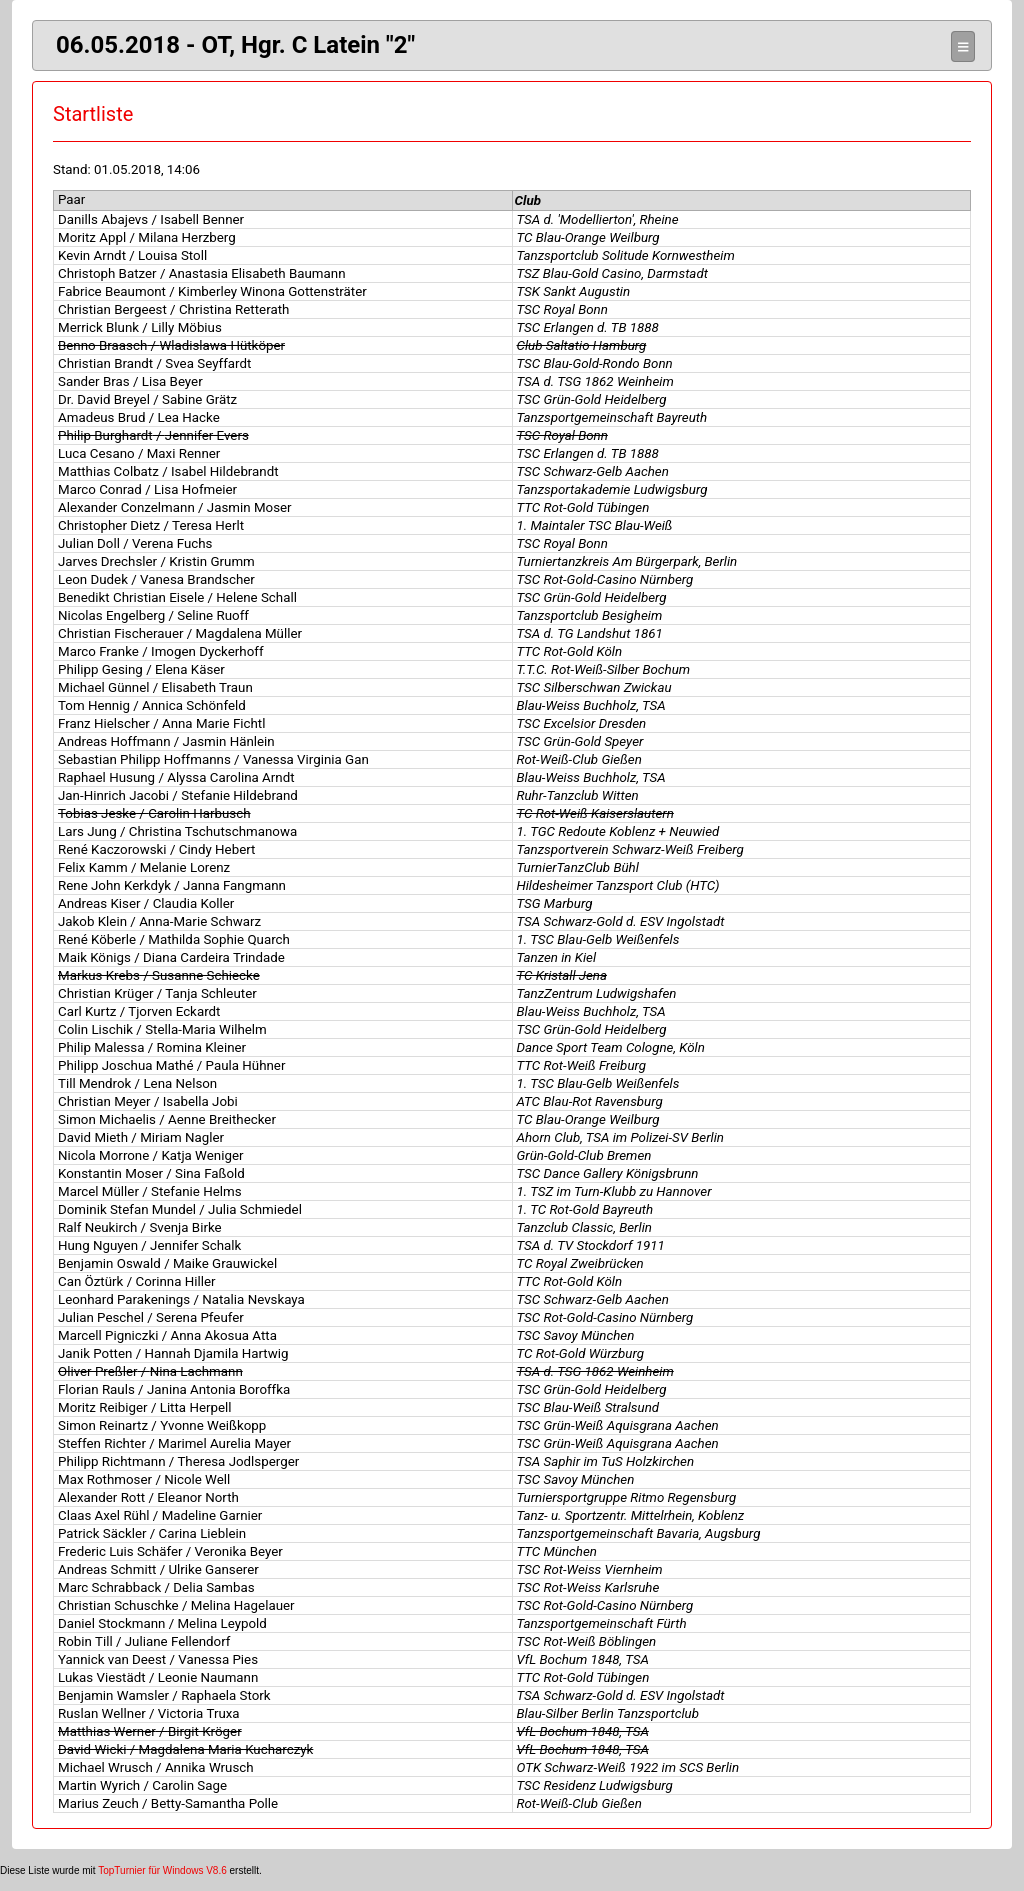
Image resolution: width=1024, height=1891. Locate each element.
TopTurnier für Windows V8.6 (162, 1870)
